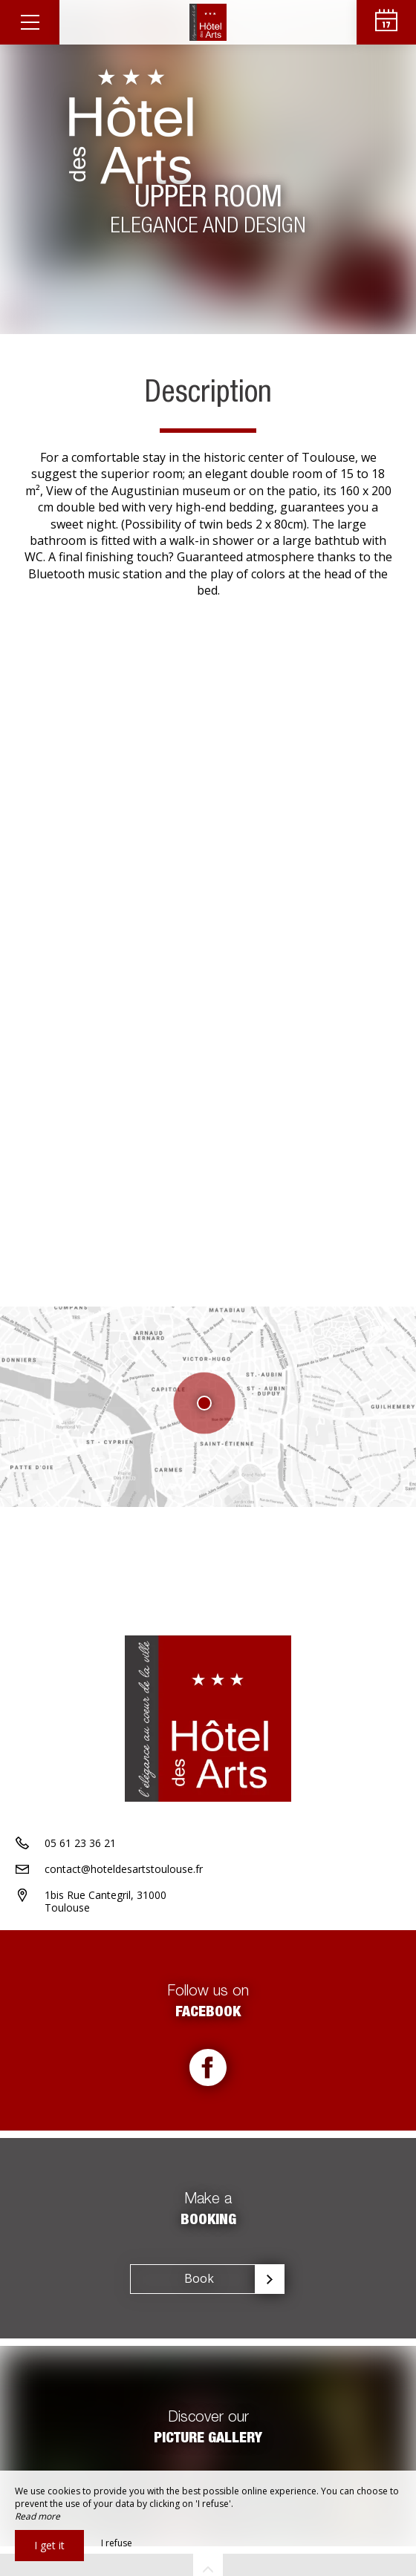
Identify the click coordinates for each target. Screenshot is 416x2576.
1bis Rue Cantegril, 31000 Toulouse (105, 1901)
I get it (49, 2545)
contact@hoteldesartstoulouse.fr (124, 1869)
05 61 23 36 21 (80, 1843)
